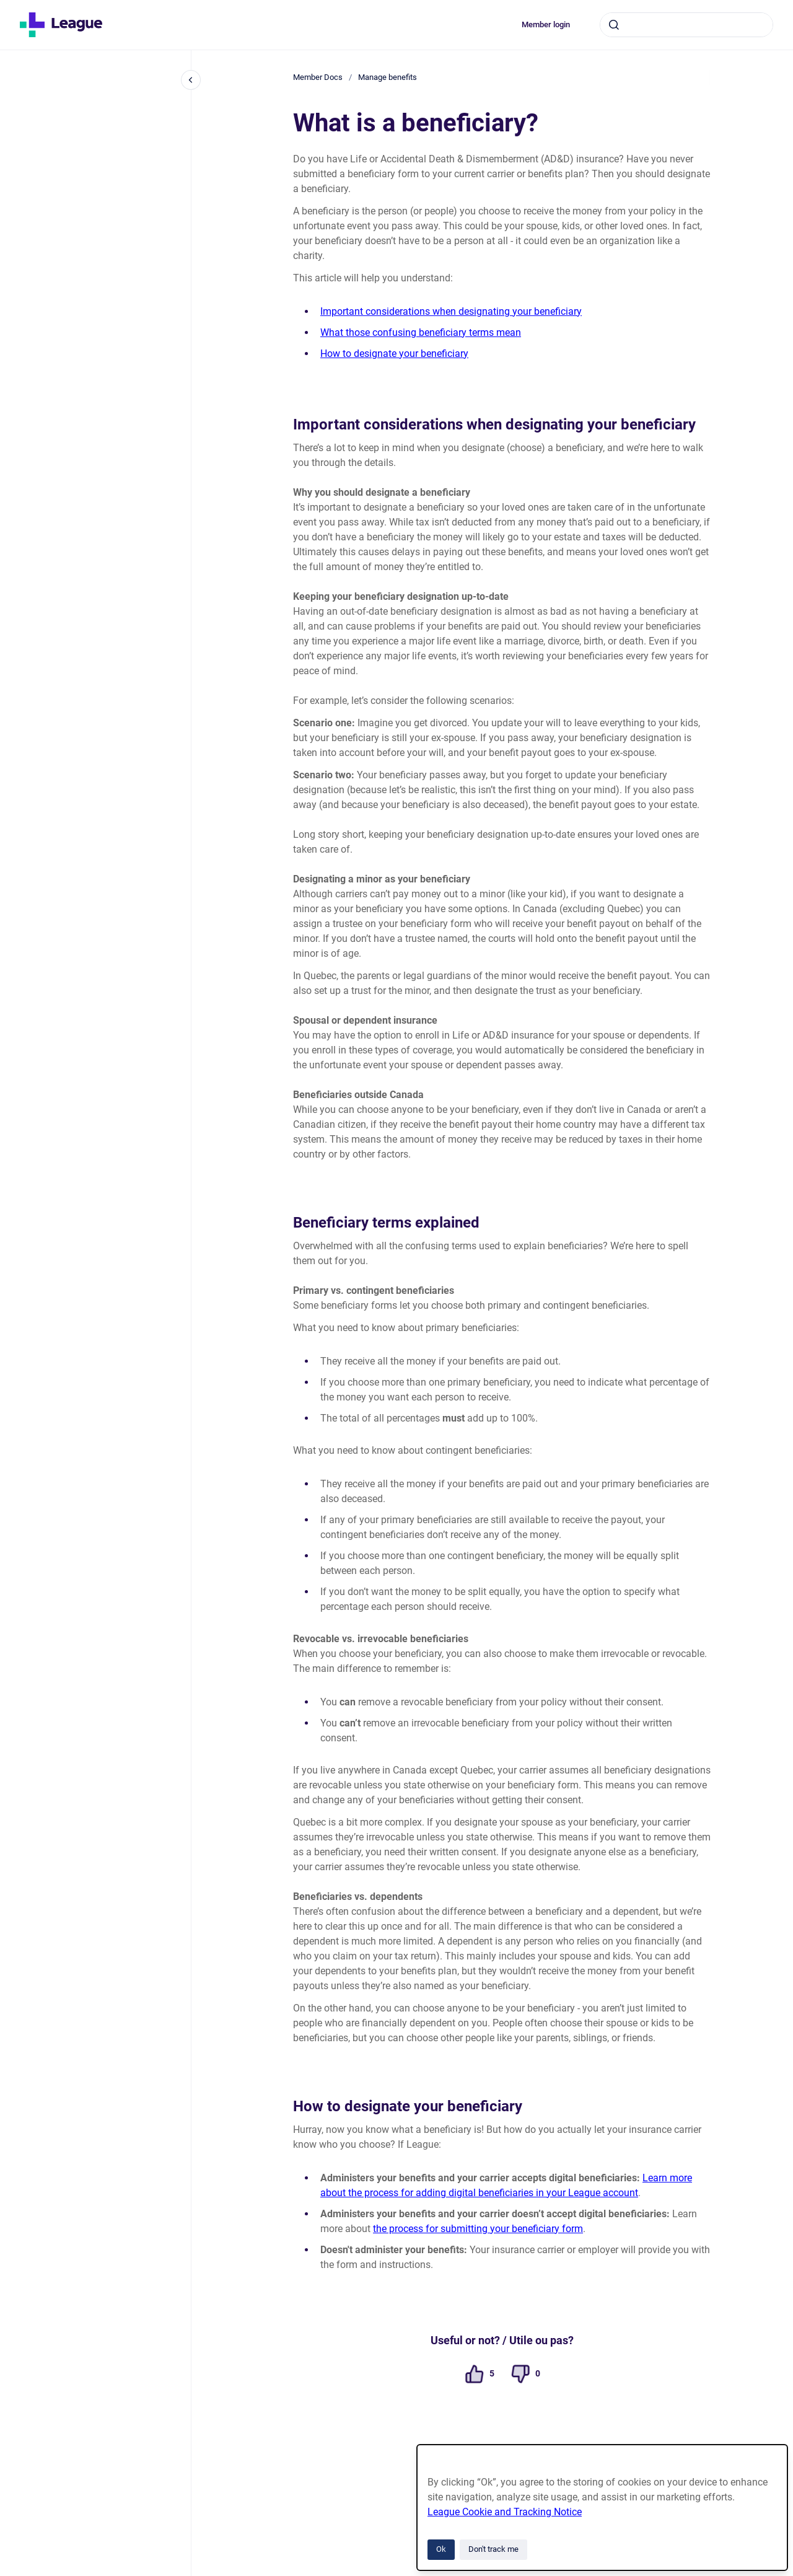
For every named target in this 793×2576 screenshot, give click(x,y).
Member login (546, 24)
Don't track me (493, 2549)
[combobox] (686, 25)
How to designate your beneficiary (394, 353)
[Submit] (614, 25)
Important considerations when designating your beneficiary (451, 311)
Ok (441, 2549)
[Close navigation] (191, 80)
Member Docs (318, 77)
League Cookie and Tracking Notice (504, 2512)
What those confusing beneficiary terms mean (420, 332)
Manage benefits (387, 77)
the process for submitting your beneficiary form (478, 2229)
